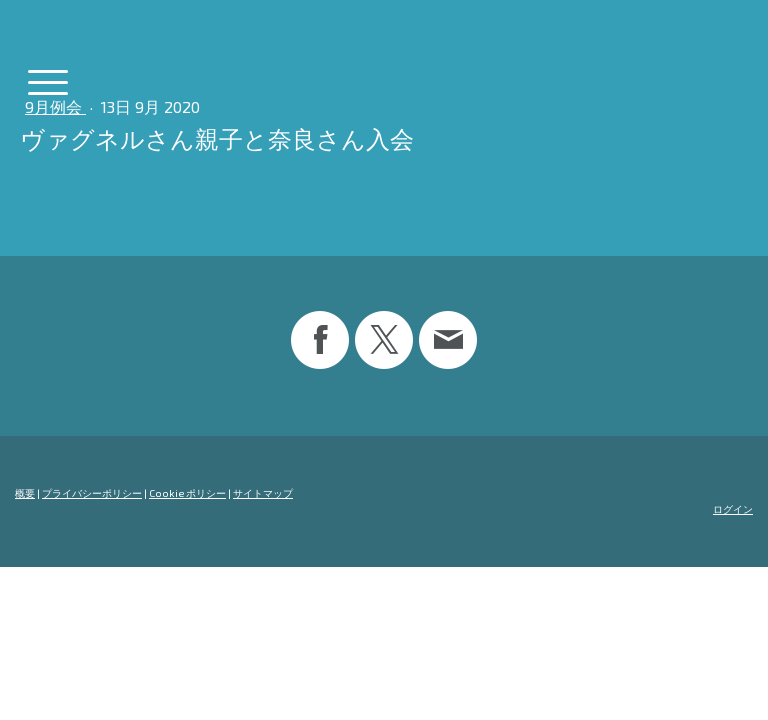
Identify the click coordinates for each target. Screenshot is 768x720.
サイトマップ (263, 493)
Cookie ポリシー (187, 493)
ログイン (733, 509)
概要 (25, 493)
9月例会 (55, 106)
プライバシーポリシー (92, 493)
